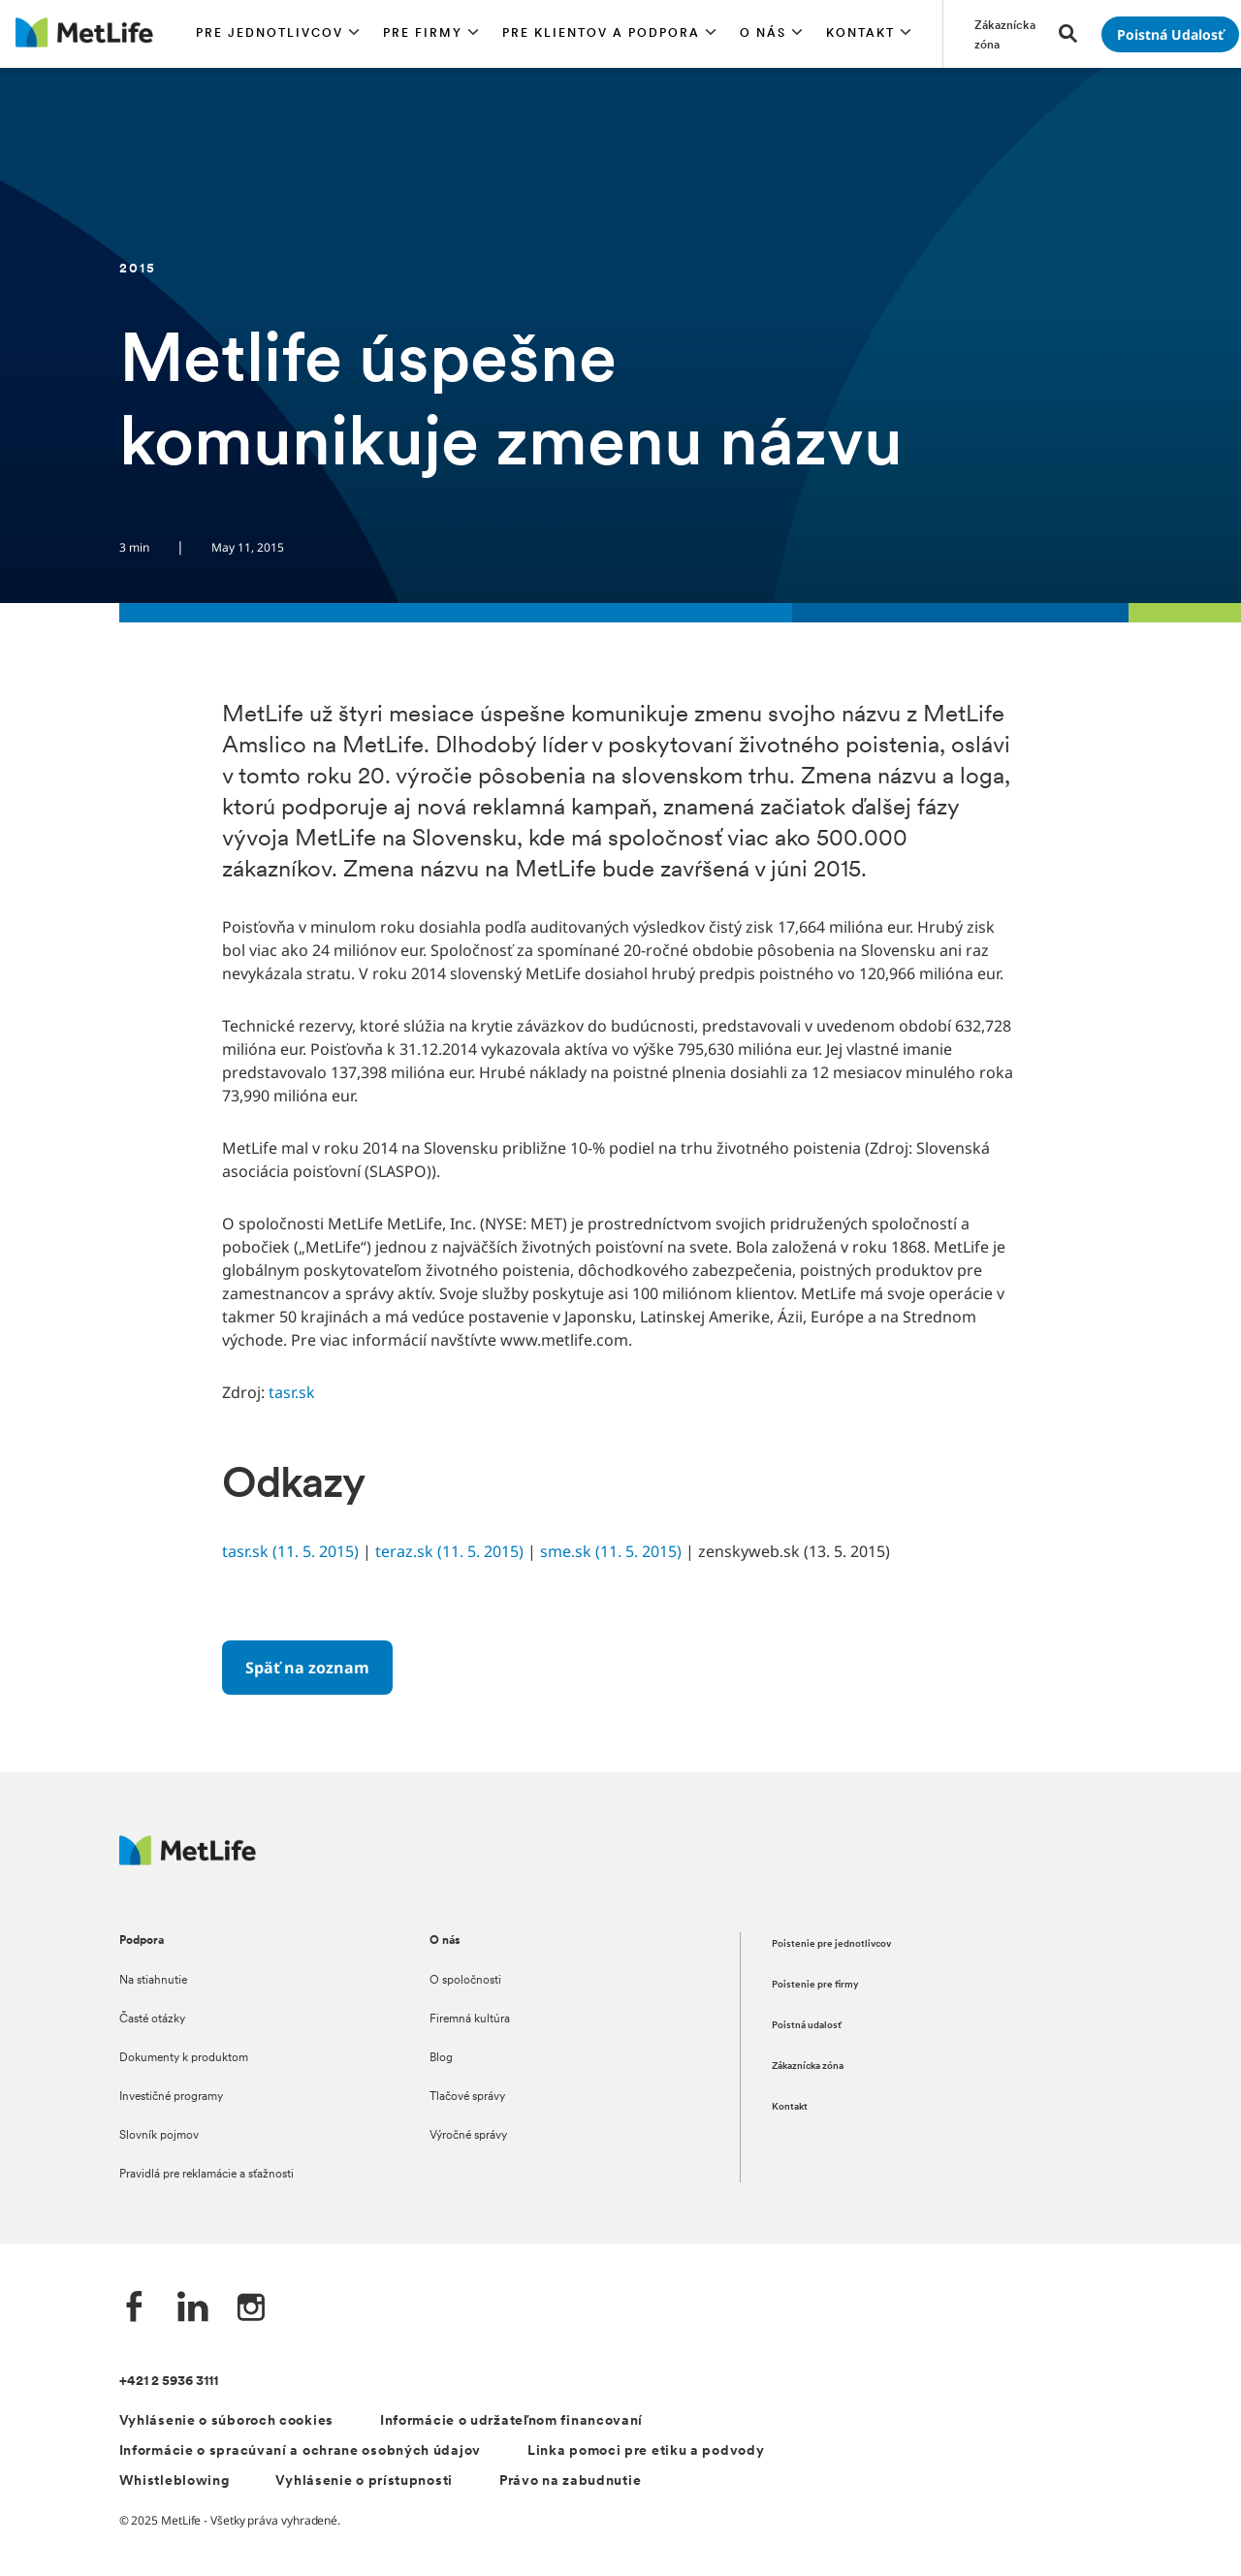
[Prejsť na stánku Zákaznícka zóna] (1004, 34)
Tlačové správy (467, 2097)
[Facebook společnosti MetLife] (134, 2309)
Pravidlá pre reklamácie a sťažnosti (206, 2174)
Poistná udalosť (807, 2025)
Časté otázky (152, 2019)
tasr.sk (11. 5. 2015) (290, 1551)
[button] (277, 34)
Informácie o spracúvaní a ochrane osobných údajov (300, 2451)
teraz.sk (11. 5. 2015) (449, 1551)
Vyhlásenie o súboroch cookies (226, 2421)
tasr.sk (292, 1392)
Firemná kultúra (470, 2019)
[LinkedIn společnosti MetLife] (192, 2309)
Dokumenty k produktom (183, 2058)
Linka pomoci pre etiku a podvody (645, 2451)
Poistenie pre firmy (815, 1985)
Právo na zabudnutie (570, 2481)
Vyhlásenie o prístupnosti (364, 2481)
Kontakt (790, 2107)
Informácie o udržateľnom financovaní (511, 2421)
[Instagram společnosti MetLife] (251, 2309)
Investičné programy (171, 2097)
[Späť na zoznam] (307, 1667)
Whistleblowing (174, 2481)
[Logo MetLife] (188, 1860)
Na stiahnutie (153, 1981)
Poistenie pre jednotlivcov (831, 1944)
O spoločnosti (465, 1981)
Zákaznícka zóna (807, 2066)
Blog (441, 2058)
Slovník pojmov (159, 2136)
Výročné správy (468, 2136)
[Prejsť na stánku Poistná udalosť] (1170, 34)
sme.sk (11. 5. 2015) (611, 1551)
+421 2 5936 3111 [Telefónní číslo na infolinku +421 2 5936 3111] (168, 2381)
